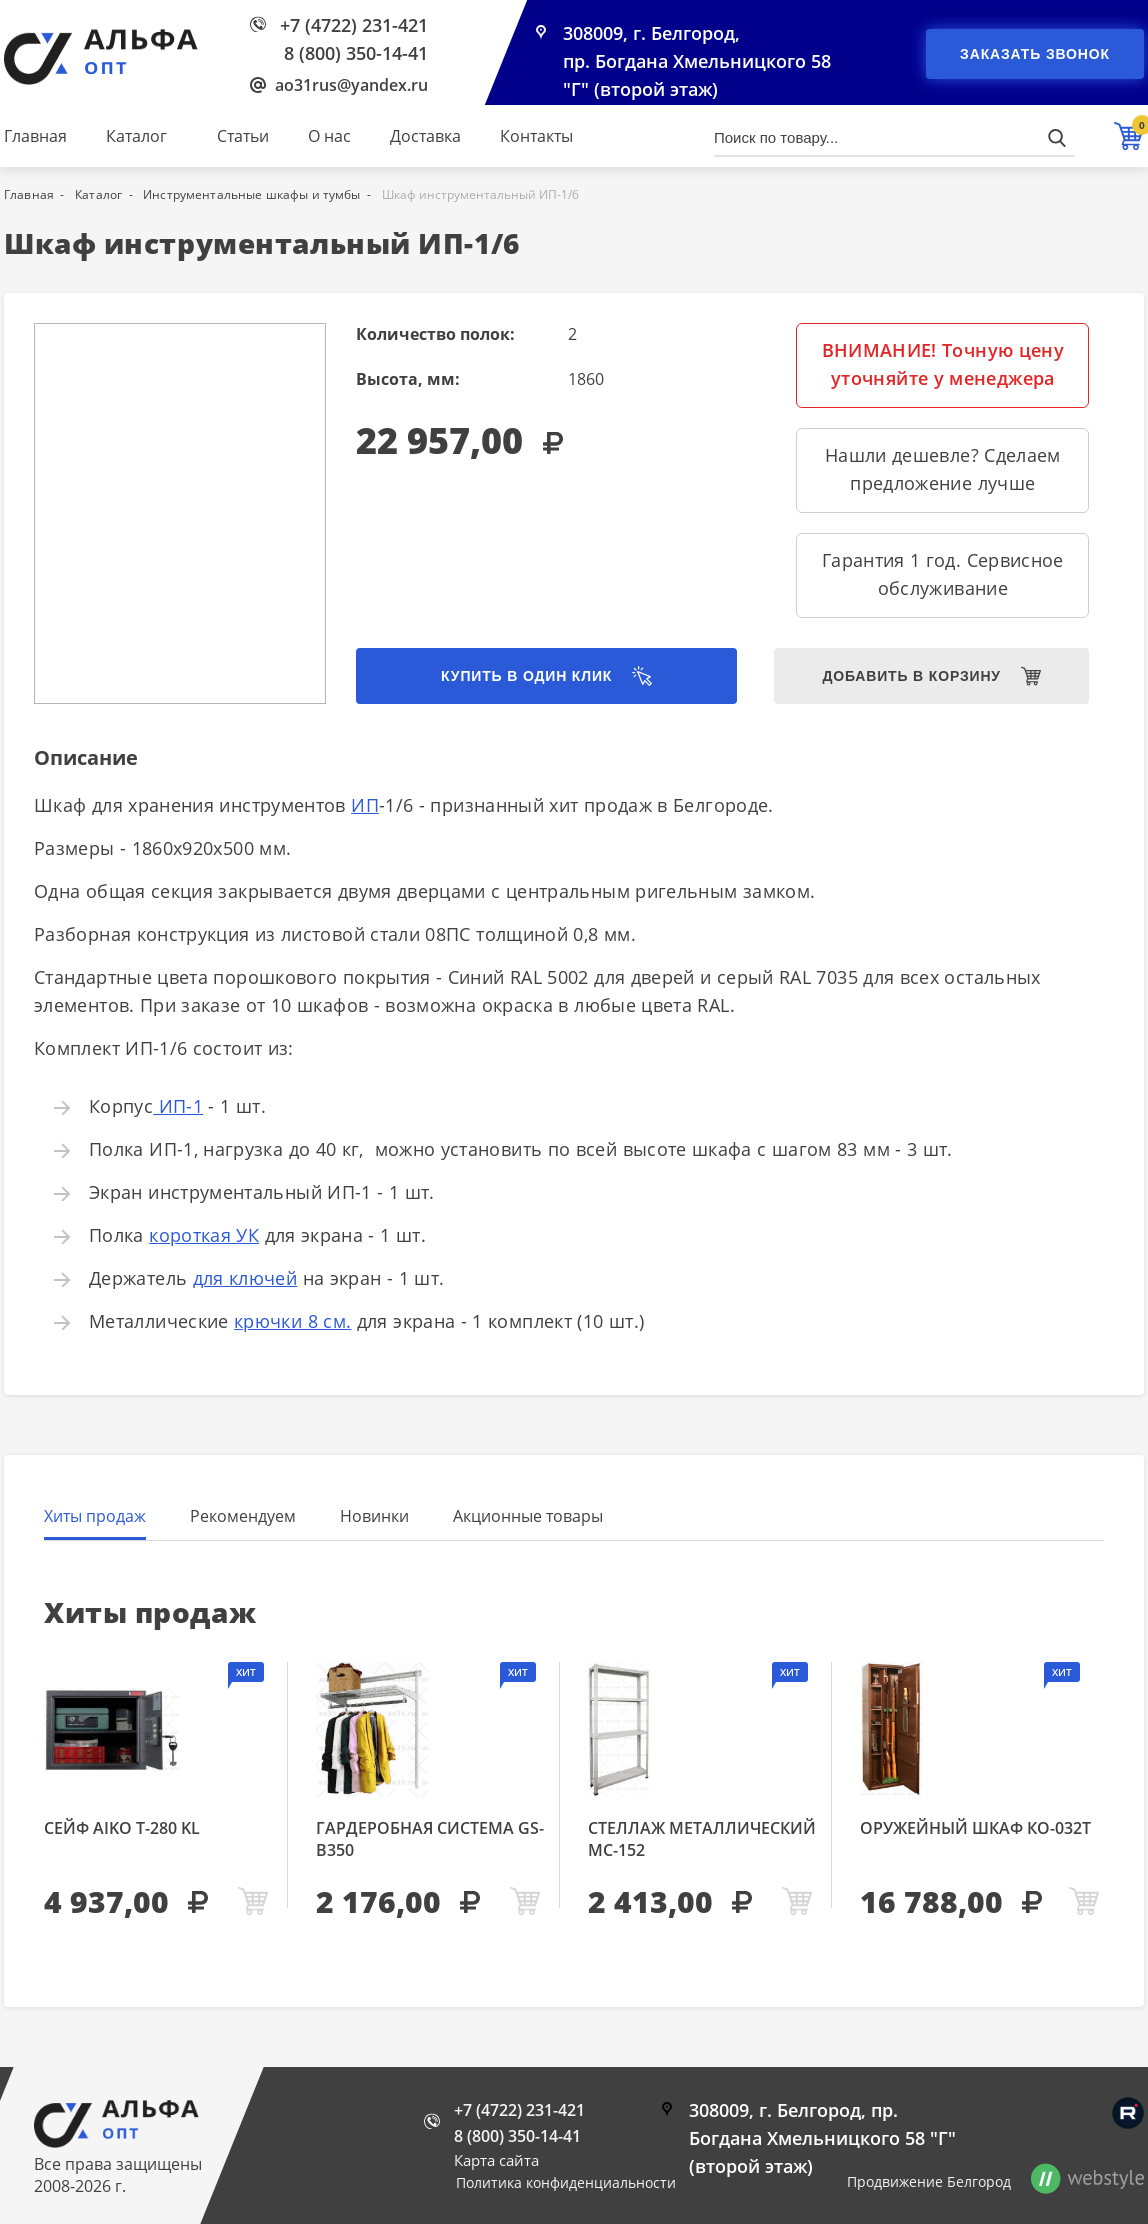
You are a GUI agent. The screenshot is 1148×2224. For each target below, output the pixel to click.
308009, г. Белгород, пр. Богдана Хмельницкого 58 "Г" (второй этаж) (697, 62)
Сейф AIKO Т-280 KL (122, 1828)
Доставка (425, 136)
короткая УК (204, 1235)
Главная (35, 136)
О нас (329, 136)
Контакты (536, 136)
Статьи (243, 136)
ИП (365, 805)
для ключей (245, 1278)
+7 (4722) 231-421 (354, 25)
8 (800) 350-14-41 (356, 53)
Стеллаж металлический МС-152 (702, 1839)
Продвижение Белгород (929, 2181)
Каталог (136, 136)
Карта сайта (496, 2160)
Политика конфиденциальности (566, 2182)
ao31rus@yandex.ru (351, 85)
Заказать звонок (1035, 54)
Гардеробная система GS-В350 (430, 1839)
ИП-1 (178, 1106)
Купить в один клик (526, 676)
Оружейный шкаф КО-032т (975, 1828)
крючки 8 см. (292, 1321)
